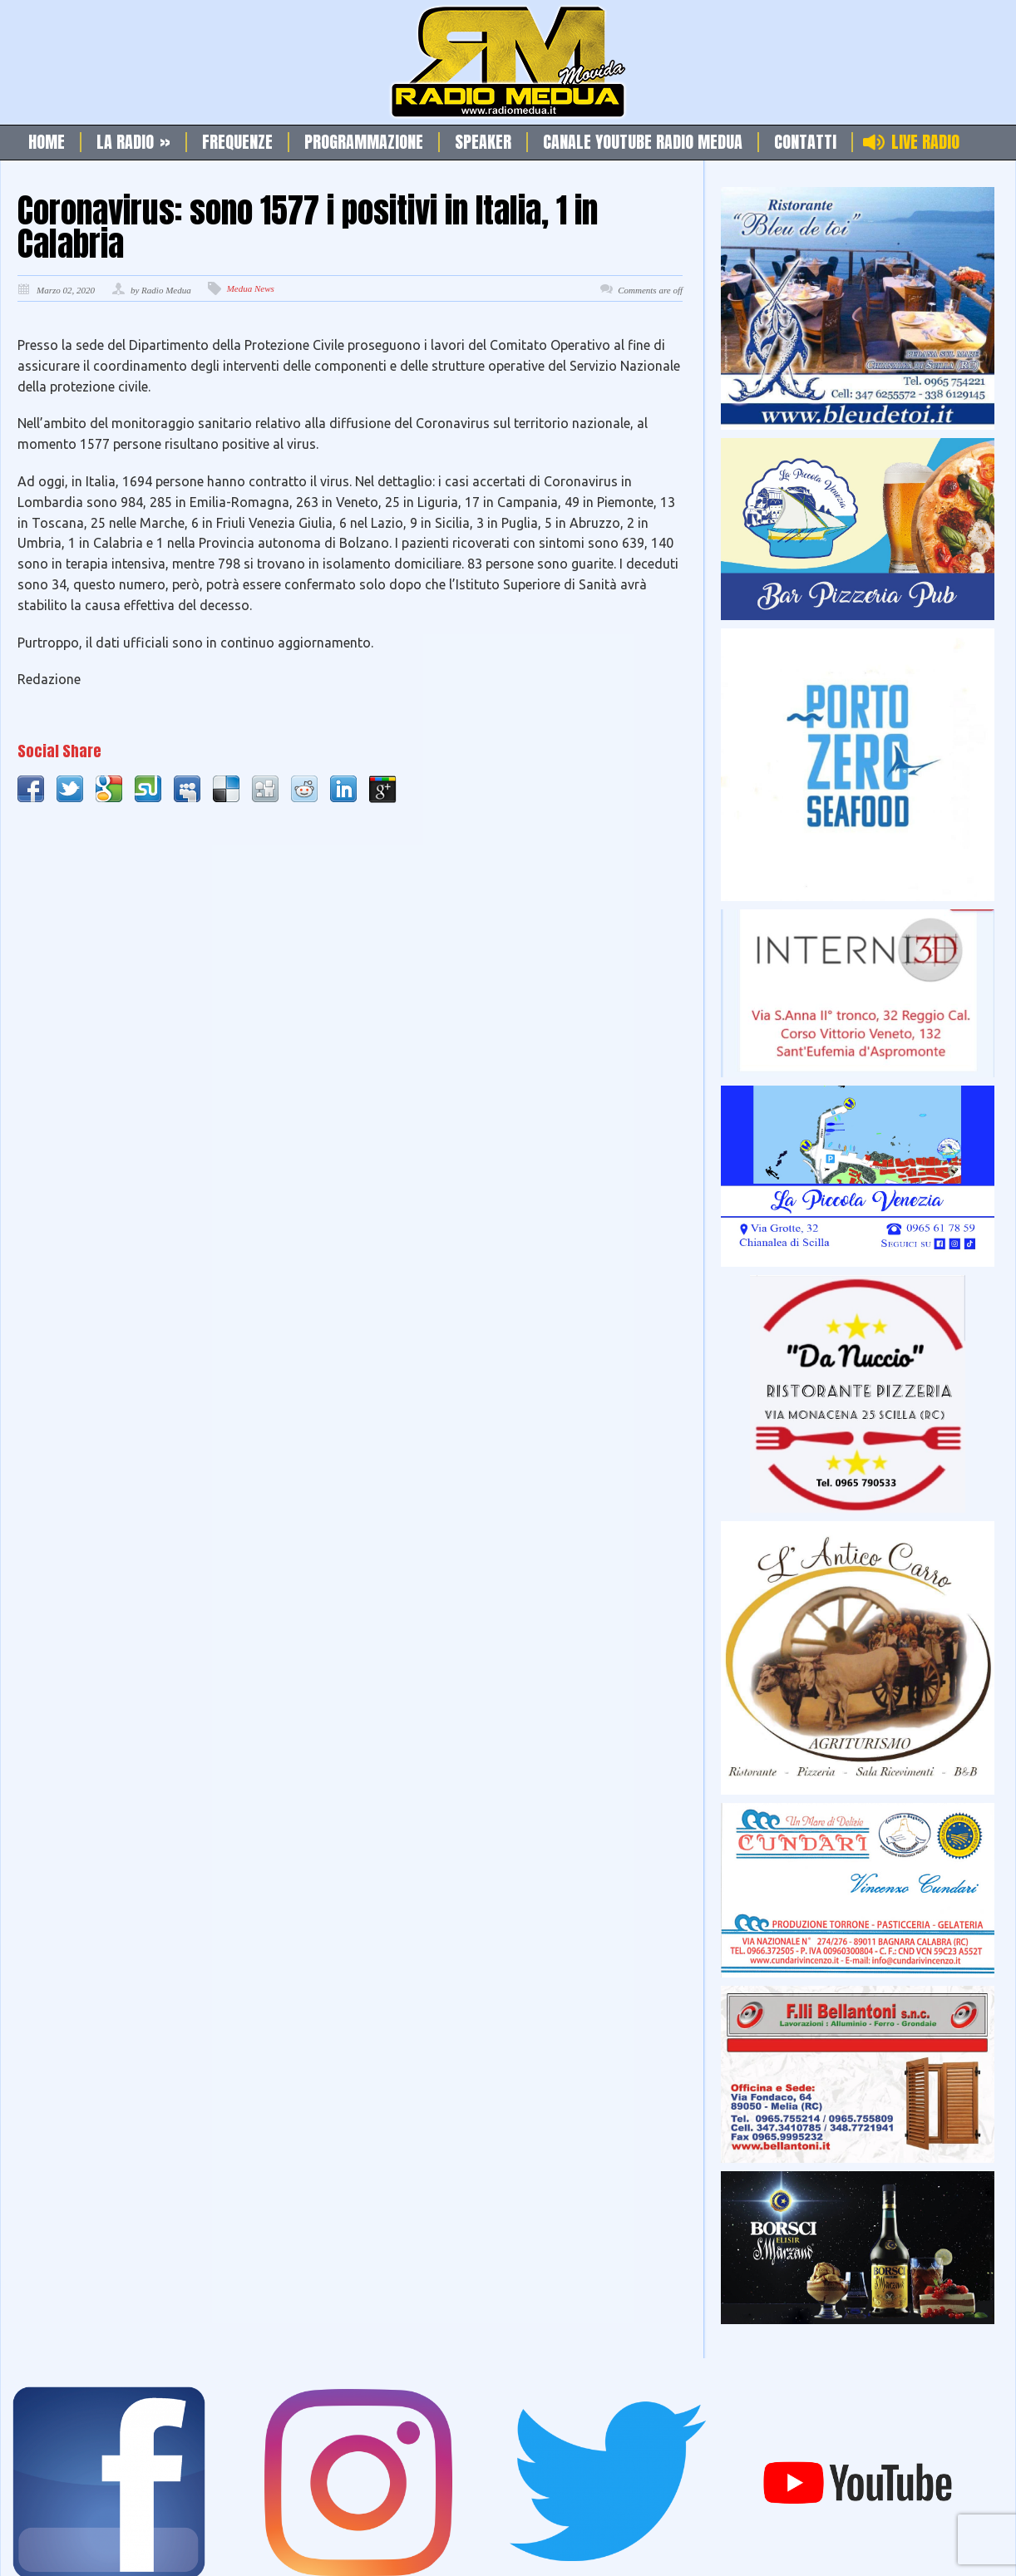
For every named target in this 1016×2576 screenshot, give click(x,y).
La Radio (133, 142)
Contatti (805, 142)
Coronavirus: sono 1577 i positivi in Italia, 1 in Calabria (307, 226)
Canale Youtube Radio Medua (642, 142)
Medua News (250, 288)
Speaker (483, 142)
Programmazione (363, 142)
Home (46, 142)
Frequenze (237, 142)
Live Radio (925, 142)
